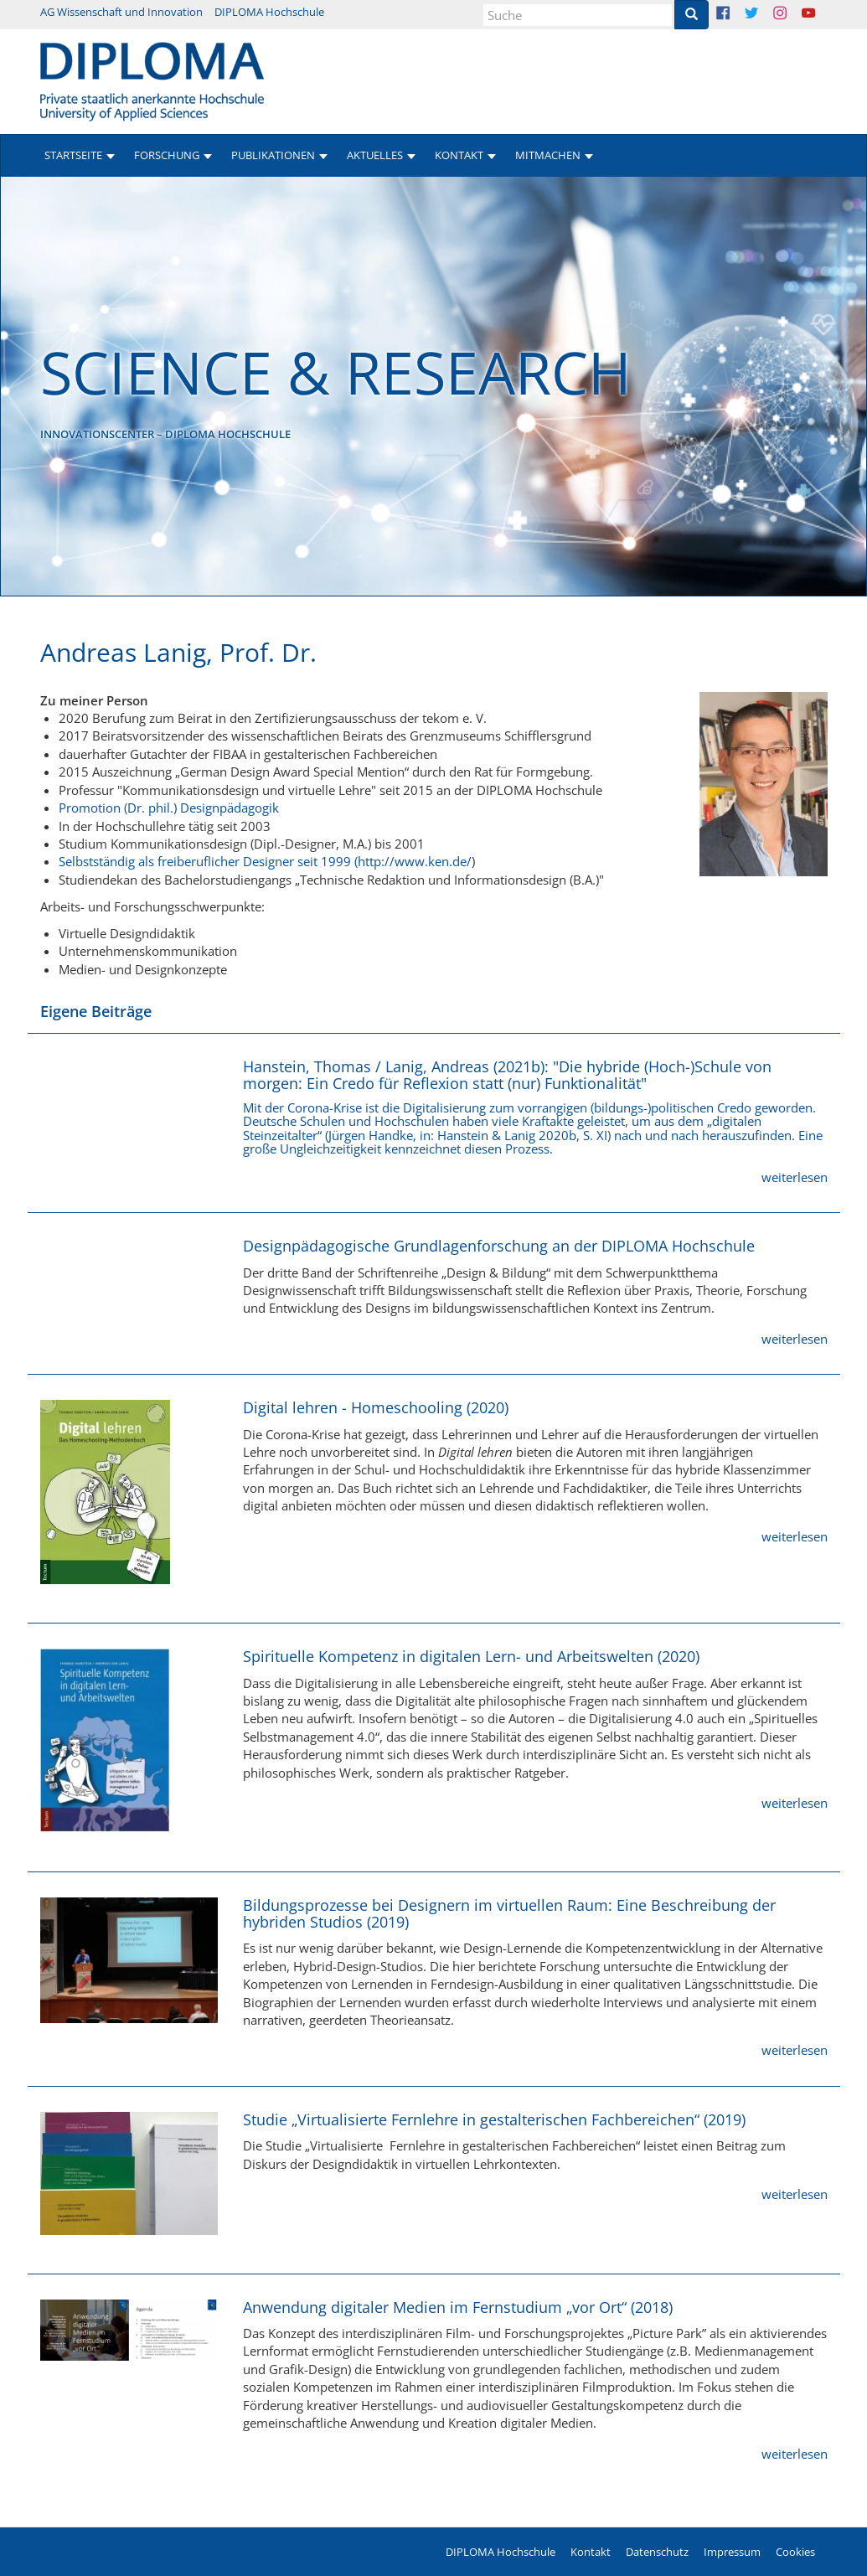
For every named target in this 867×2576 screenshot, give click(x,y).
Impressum (732, 2551)
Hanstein (462, 1135)
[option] (433, 386)
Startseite (73, 155)
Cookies (795, 2551)
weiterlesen (794, 1177)
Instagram (792, 14)
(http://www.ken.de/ (413, 861)
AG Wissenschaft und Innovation (121, 11)
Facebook (735, 14)
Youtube (821, 14)
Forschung (166, 155)
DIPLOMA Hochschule (269, 11)
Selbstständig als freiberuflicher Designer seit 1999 (205, 861)
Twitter (764, 14)
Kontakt (590, 2551)
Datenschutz (657, 2551)
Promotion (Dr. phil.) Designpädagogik (169, 807)
